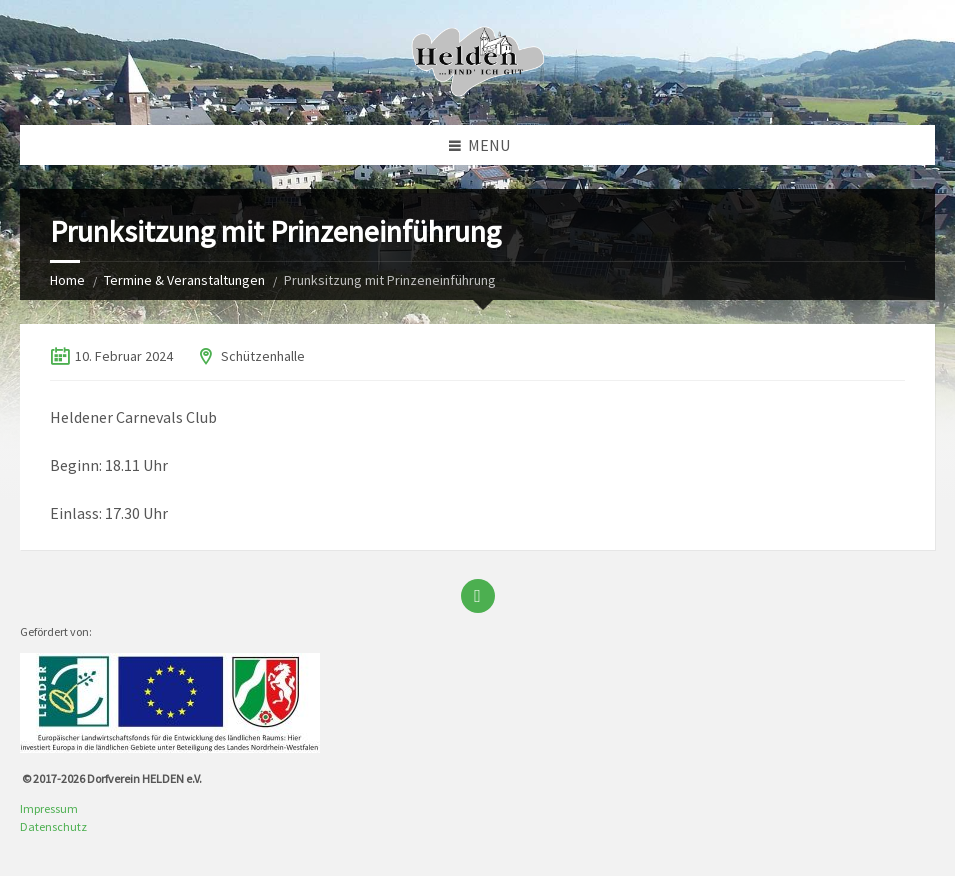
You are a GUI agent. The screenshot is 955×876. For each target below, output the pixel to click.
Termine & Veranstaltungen (184, 280)
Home (67, 280)
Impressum (49, 808)
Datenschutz (53, 826)
